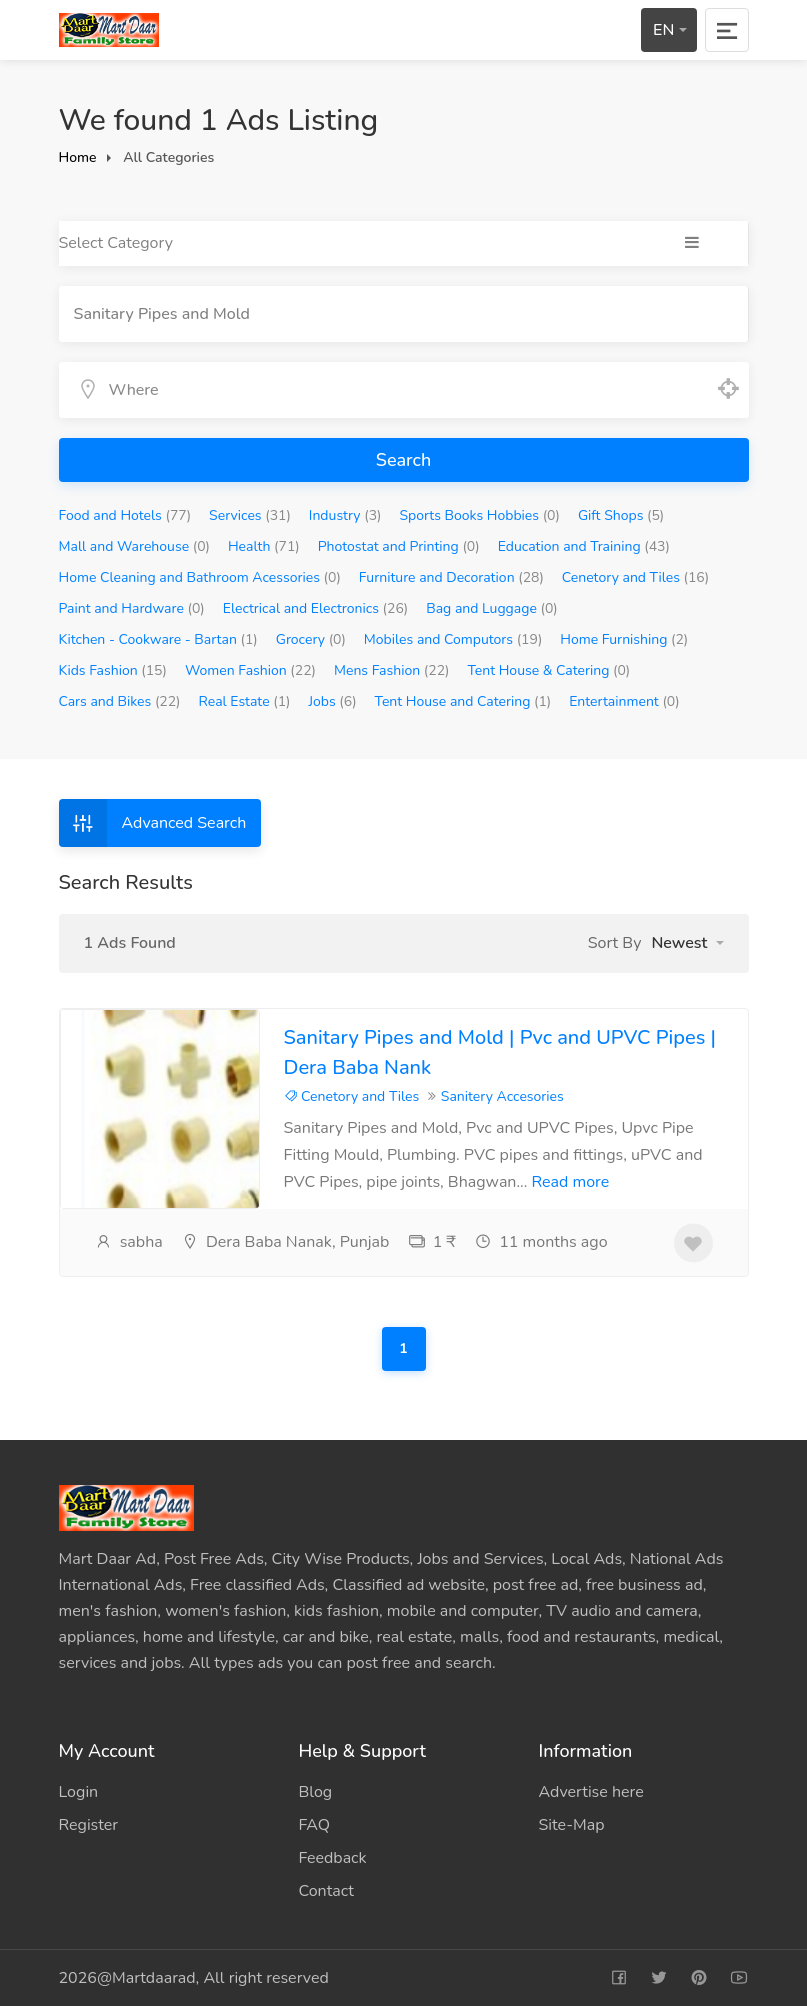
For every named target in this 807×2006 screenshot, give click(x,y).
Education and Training (584, 546)
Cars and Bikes (120, 701)
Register (89, 1825)
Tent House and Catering (463, 701)
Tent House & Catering (548, 670)
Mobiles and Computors (453, 639)
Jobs (332, 701)
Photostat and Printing (399, 546)
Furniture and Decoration (451, 577)
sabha (129, 1242)
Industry (345, 515)
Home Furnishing (624, 639)
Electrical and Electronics (316, 608)
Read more (571, 1182)
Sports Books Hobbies (479, 515)
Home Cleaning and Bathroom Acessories (200, 577)
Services (250, 515)
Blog (316, 1792)
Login (79, 1792)
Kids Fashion (113, 670)
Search (403, 460)
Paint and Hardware (132, 608)
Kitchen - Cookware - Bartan (158, 639)
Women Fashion (250, 670)
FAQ (315, 1825)
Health (264, 546)
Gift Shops (621, 515)
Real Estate (245, 701)
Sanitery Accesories (502, 1096)
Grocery (311, 639)
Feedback (333, 1858)
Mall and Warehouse (135, 546)
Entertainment (624, 701)
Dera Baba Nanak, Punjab (285, 1242)
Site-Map (572, 1825)
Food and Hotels (125, 515)
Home (78, 157)
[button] (687, 943)
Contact (326, 1891)
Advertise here (591, 1792)
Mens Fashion (392, 670)
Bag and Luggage (492, 608)
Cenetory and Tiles (635, 577)
